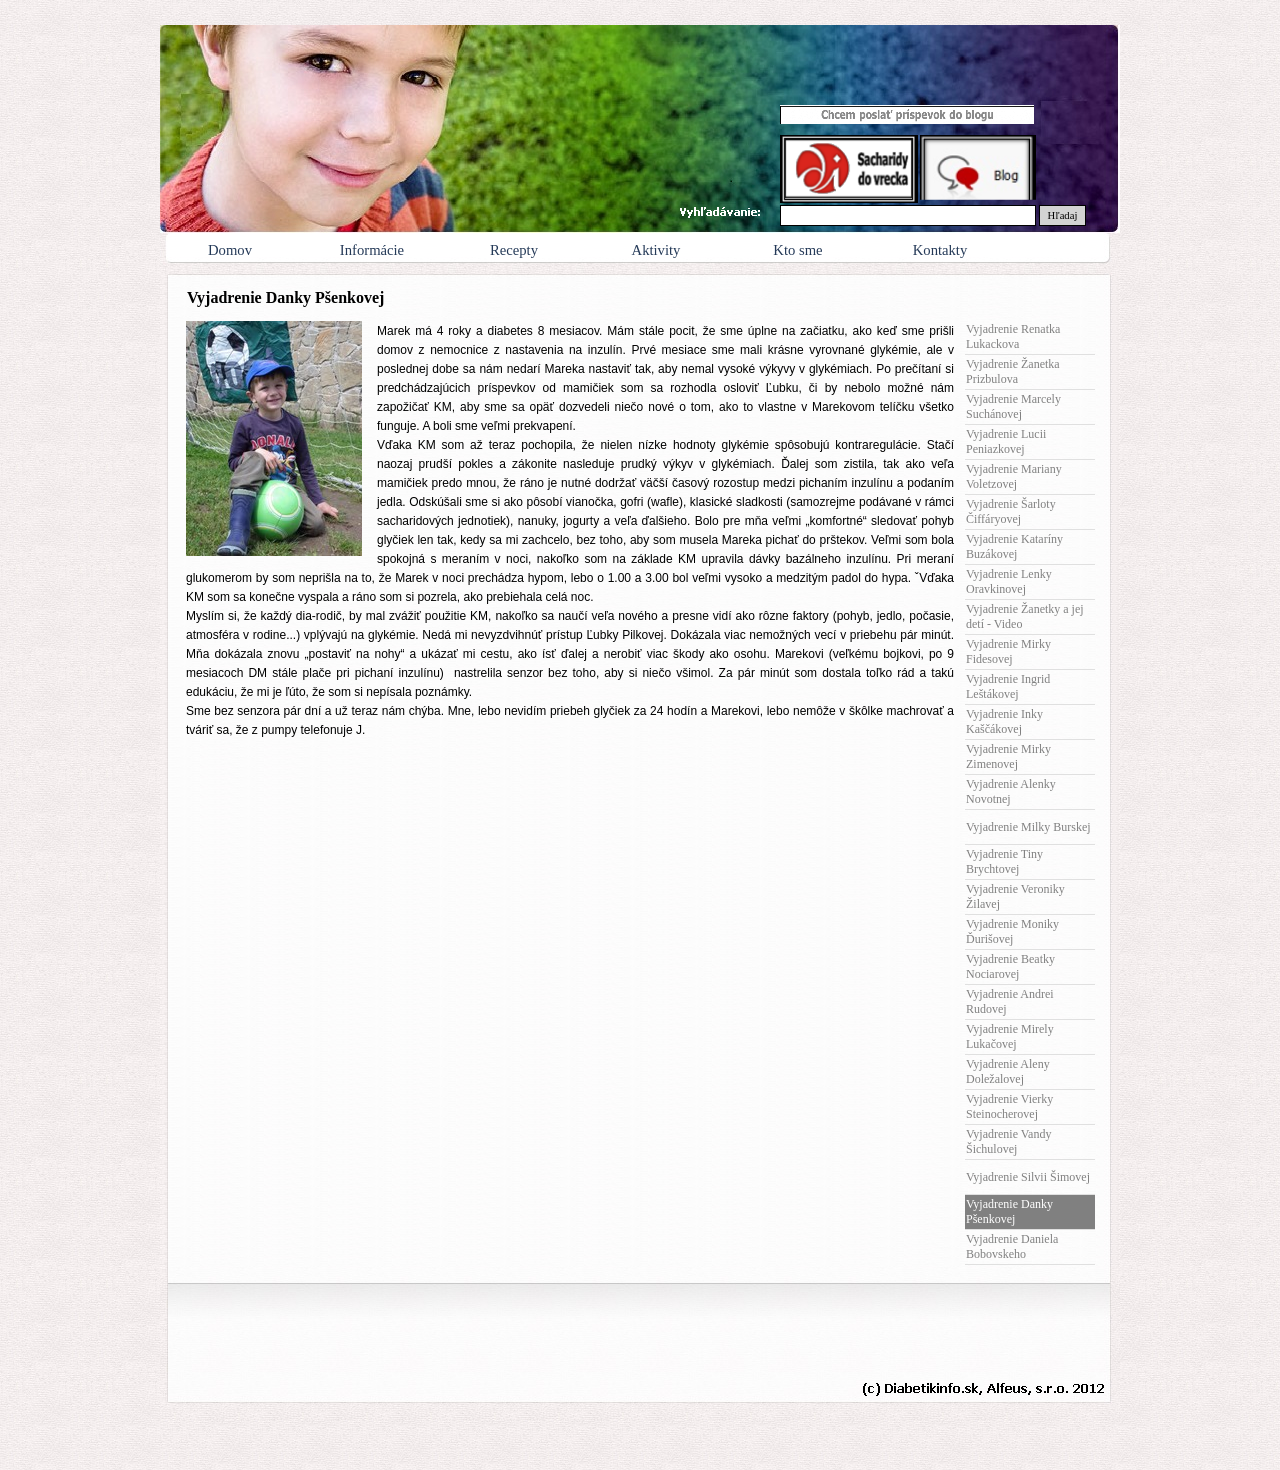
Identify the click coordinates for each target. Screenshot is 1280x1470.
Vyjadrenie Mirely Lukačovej (1010, 1036)
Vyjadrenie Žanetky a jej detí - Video (1025, 616)
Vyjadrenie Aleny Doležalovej (1008, 1071)
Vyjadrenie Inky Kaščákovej (1004, 721)
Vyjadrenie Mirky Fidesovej (1008, 651)
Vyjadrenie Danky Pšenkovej (1009, 1211)
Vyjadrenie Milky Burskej (1028, 827)
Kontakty (940, 250)
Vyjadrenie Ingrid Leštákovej (1008, 686)
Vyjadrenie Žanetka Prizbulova (1013, 371)
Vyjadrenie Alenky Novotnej (1011, 791)
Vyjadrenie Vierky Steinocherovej (1009, 1106)
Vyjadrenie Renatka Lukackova (1013, 336)
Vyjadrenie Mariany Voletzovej (1014, 476)
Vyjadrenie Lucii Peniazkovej (1006, 441)
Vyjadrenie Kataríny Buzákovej (1014, 546)
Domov (230, 250)
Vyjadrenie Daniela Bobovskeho (1012, 1246)
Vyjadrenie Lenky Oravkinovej (1009, 581)
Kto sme (797, 250)
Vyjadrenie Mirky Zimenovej (1008, 756)
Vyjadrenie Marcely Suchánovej (1013, 406)
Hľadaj (1063, 215)
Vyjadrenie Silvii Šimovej (1028, 1177)
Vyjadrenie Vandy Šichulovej (1008, 1141)
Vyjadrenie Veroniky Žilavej (1015, 896)
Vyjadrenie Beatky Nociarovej (1010, 966)
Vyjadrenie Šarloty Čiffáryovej (1011, 511)
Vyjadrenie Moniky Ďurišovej (1012, 931)
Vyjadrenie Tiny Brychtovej (1004, 861)
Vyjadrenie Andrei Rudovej (1010, 1001)
